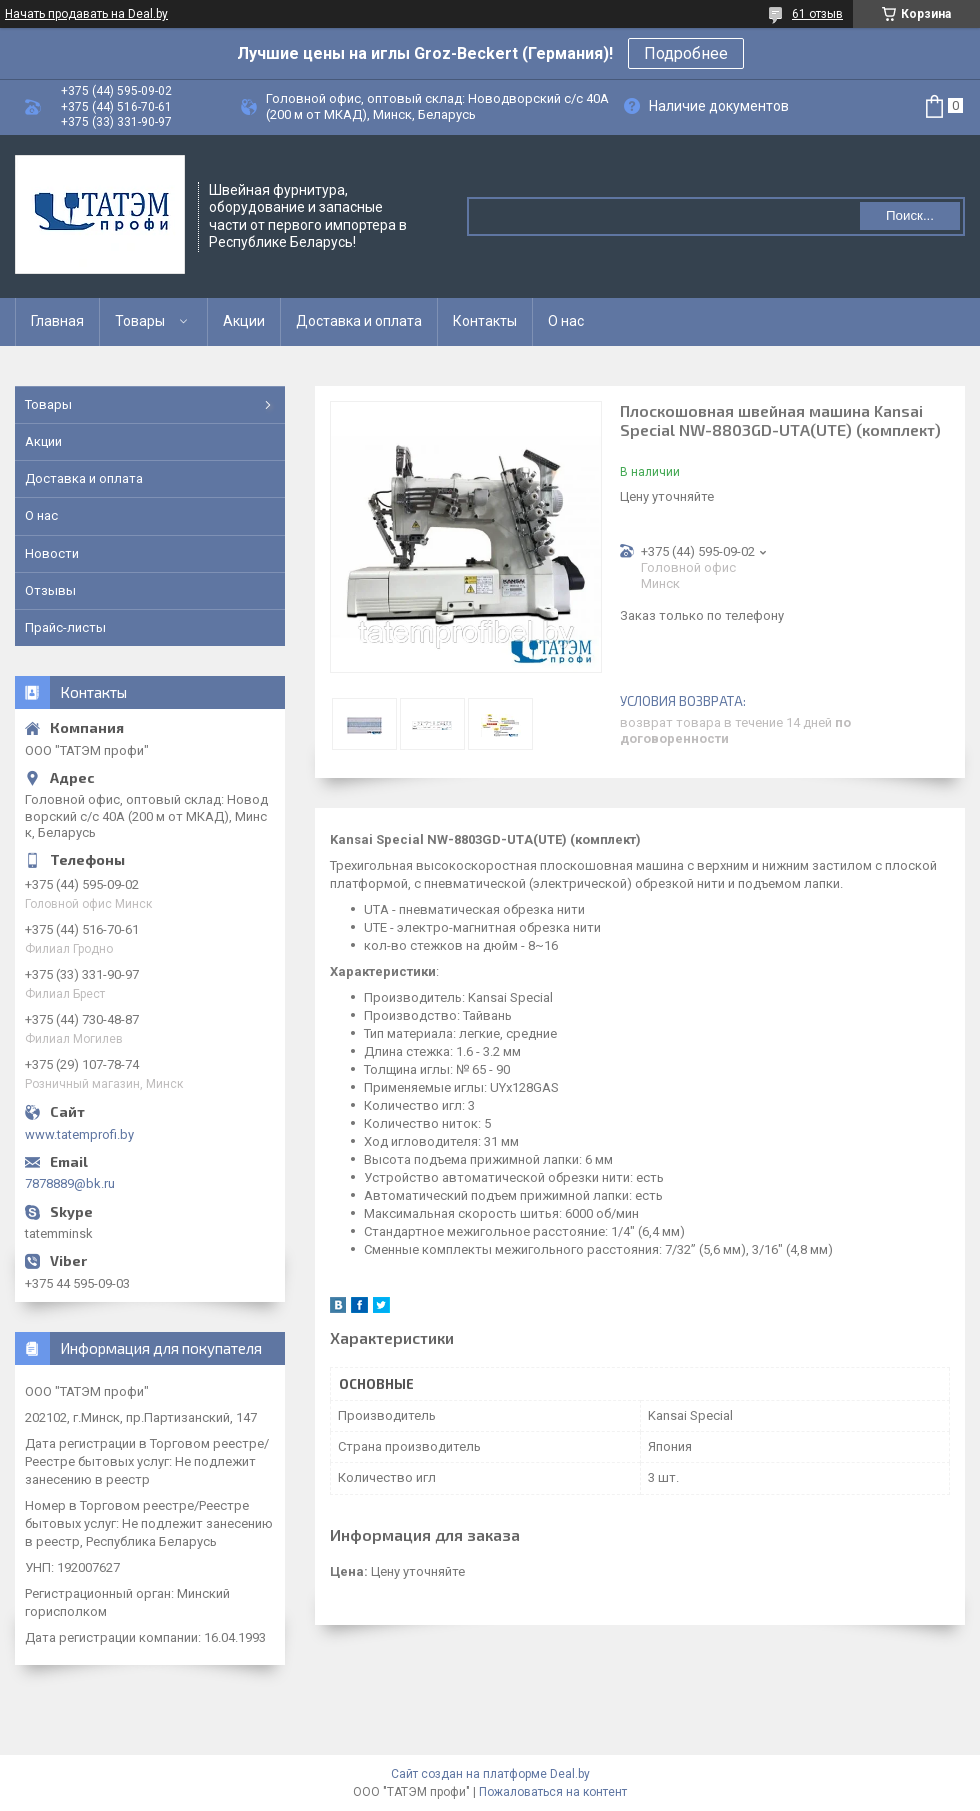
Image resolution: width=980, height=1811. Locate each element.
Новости (52, 553)
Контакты (485, 321)
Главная (57, 321)
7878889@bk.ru (70, 1183)
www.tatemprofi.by (79, 1134)
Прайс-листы (65, 627)
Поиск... (910, 215)
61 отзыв (817, 14)
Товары (140, 321)
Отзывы (50, 590)
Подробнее (686, 53)
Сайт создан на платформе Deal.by (490, 1774)
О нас (566, 321)
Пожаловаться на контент (553, 1792)
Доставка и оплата (359, 321)
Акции (244, 321)
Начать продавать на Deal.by (86, 14)
